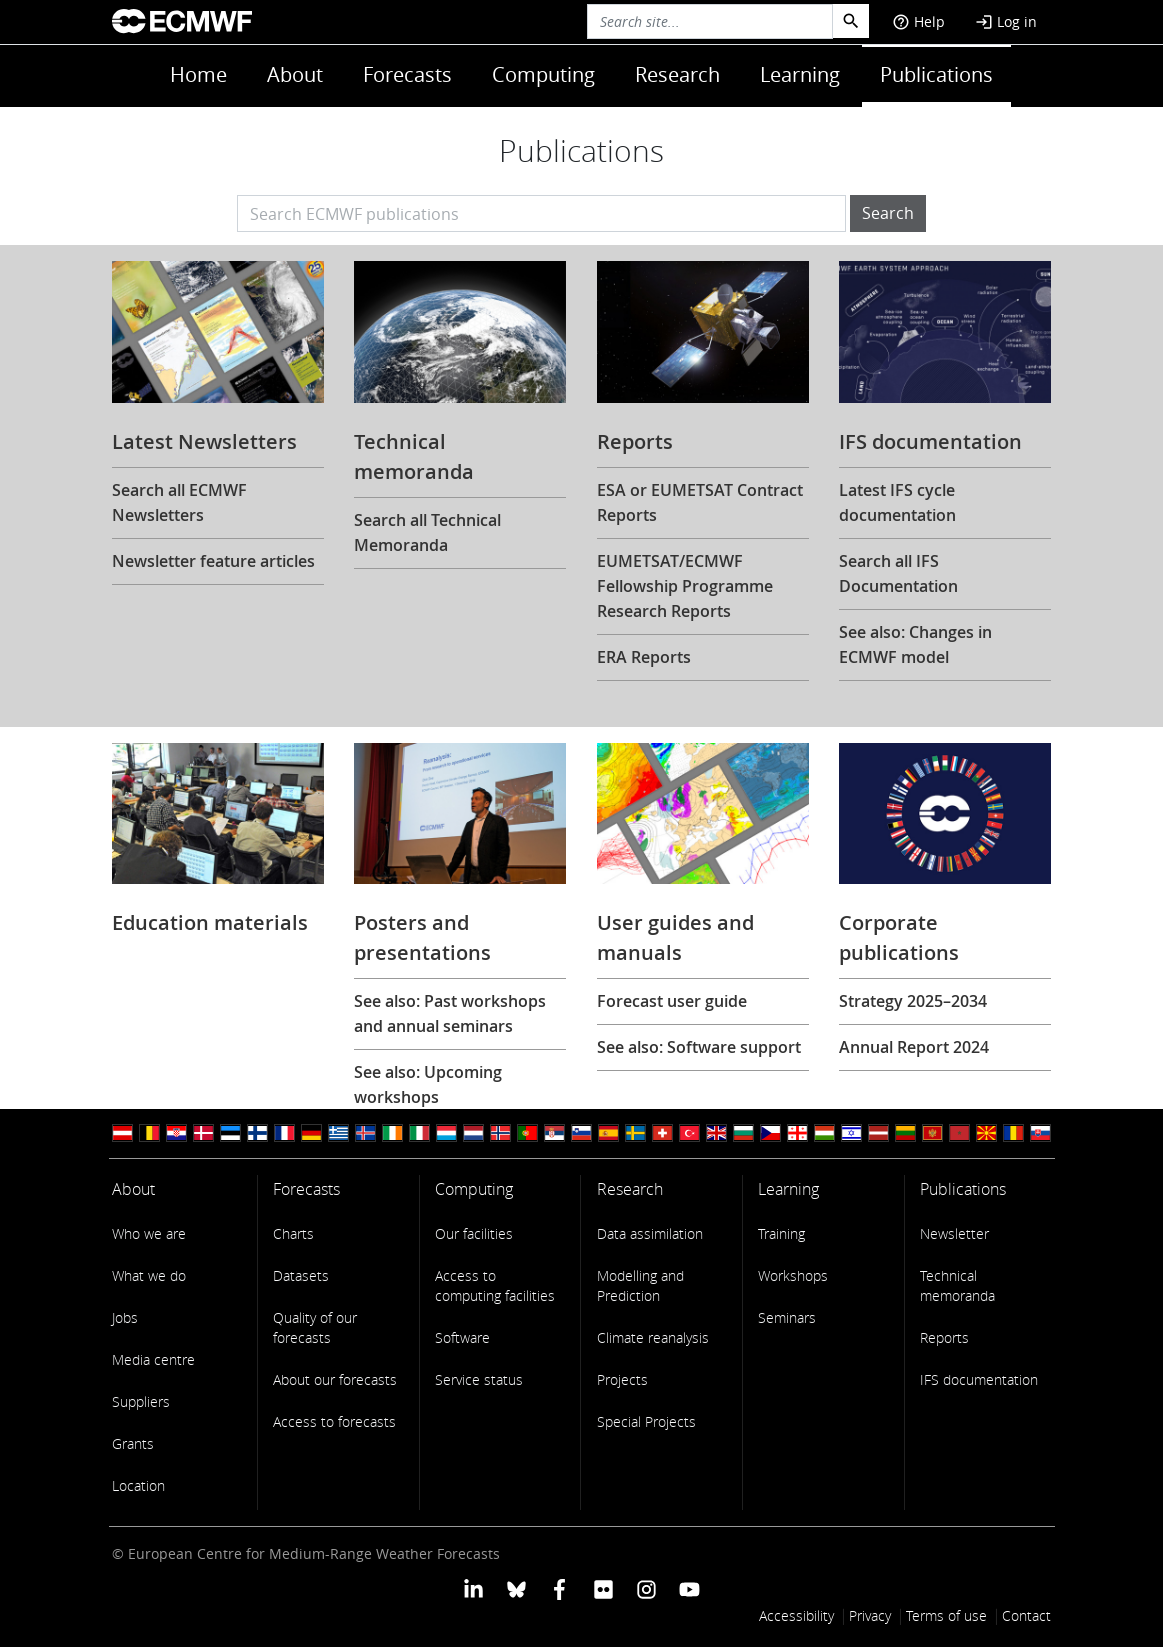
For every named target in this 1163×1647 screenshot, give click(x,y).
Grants (133, 1443)
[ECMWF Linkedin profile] (472, 1588)
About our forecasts (335, 1379)
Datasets (301, 1275)
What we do (149, 1275)
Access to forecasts (334, 1421)
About (295, 74)
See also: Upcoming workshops (428, 1084)
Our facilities (474, 1233)
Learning (800, 74)
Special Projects (646, 1421)
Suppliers (141, 1401)
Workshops (793, 1275)
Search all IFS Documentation (898, 573)
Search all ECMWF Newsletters (179, 502)
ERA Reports (644, 657)
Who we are (149, 1233)
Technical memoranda (957, 1285)
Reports (944, 1337)
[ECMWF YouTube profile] (689, 1588)
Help (918, 21)
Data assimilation (650, 1233)
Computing (543, 74)
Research (677, 74)
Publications (936, 74)
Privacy (870, 1615)
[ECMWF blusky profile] (516, 1588)
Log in (1006, 21)
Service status (479, 1379)
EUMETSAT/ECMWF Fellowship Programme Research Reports (685, 586)
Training (781, 1233)
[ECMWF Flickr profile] (603, 1588)
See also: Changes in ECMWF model (915, 644)
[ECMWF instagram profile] (646, 1588)
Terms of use (946, 1615)
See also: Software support (699, 1047)
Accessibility (796, 1615)
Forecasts (407, 74)
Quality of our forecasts (315, 1327)
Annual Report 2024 (914, 1047)
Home (198, 74)
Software (462, 1337)
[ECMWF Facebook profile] (559, 1588)
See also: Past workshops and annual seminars (450, 1013)
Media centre (153, 1359)
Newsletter (954, 1233)
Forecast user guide (672, 1001)
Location (138, 1485)
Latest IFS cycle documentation (897, 502)
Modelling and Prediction (640, 1285)
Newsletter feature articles (213, 561)
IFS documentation (979, 1379)
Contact (1026, 1615)
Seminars (787, 1317)
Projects (622, 1379)
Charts (293, 1233)
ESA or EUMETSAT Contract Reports (700, 502)
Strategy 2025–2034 (913, 1001)
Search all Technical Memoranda (427, 532)
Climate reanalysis (653, 1337)
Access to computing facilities (495, 1285)
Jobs (125, 1317)
